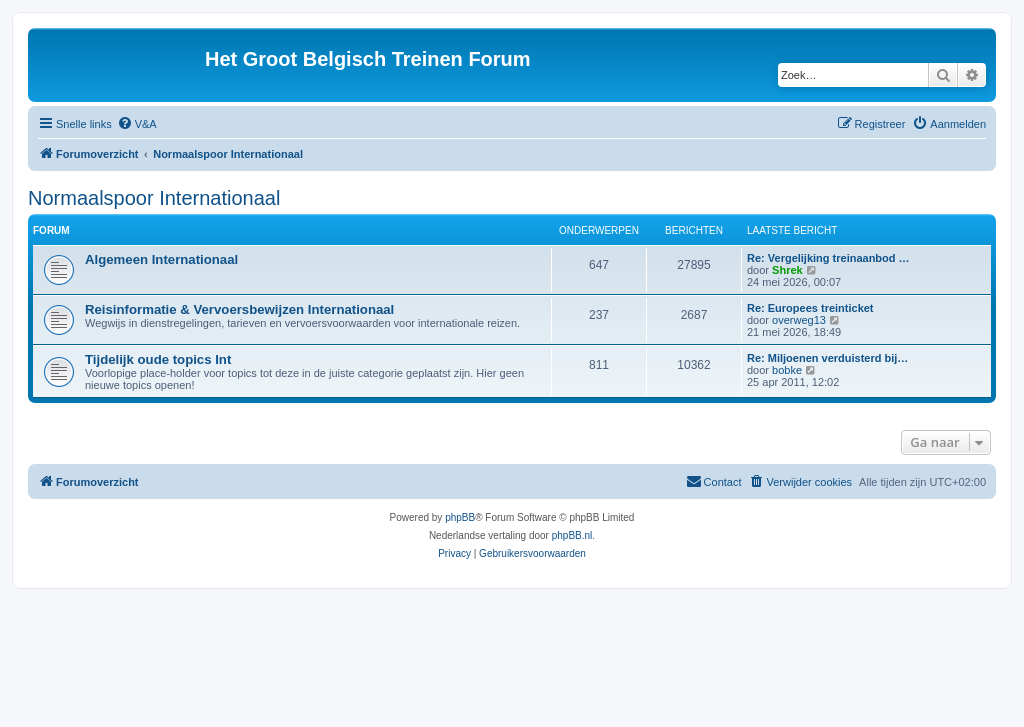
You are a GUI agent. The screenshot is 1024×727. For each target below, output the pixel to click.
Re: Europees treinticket (810, 308)
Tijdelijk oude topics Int (158, 359)
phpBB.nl (572, 535)
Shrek (787, 270)
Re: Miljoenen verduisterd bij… (827, 358)
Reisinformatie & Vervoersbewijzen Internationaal (239, 309)
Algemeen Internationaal (161, 259)
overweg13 (799, 320)
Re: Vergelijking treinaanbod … (828, 258)
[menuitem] (137, 124)
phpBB (460, 517)
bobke (787, 370)
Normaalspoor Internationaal (154, 198)
